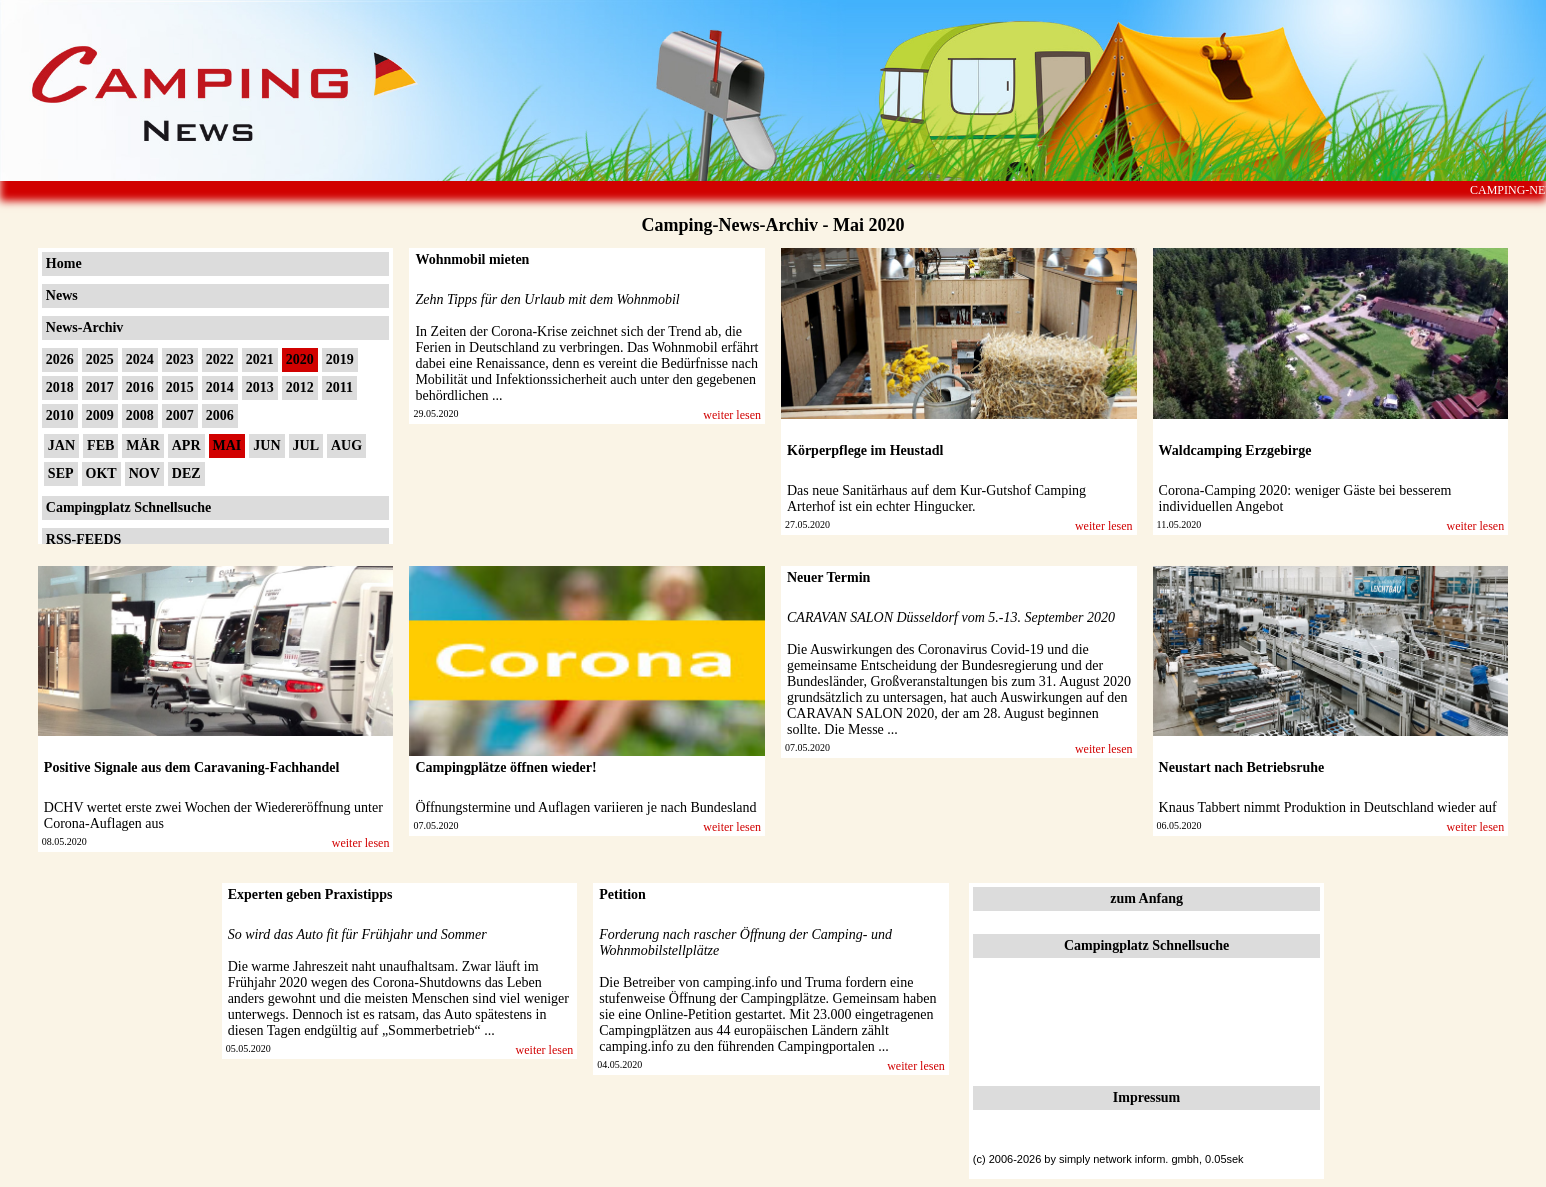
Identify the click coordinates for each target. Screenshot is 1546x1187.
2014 (220, 387)
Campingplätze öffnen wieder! (505, 767)
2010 (60, 415)
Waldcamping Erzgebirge (1235, 450)
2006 (220, 415)
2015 (180, 387)
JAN (61, 445)
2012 (300, 387)
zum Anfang (1146, 898)
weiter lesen (732, 415)
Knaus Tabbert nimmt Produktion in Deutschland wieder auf (1328, 807)
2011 (339, 387)
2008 (140, 415)
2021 (260, 359)
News (62, 295)
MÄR (142, 445)
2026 (60, 359)
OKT (101, 473)
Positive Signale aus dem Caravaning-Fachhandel (192, 767)
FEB (100, 445)
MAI (227, 445)
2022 (220, 359)
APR (186, 445)
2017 (100, 387)
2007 (180, 415)
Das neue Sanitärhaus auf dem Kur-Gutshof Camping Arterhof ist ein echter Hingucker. (936, 498)
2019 (340, 359)
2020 (300, 359)
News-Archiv (85, 327)
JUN (266, 445)
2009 (100, 415)
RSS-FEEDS (83, 539)
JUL (306, 445)
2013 (260, 387)
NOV (144, 473)
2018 (60, 387)
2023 (180, 359)
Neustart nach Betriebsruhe (1242, 767)
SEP (61, 473)
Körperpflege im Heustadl (865, 450)
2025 (100, 359)
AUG (346, 445)
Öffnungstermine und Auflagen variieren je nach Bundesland (585, 807)
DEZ (186, 473)
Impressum (1146, 1097)
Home (64, 263)
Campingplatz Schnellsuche (128, 507)
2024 (140, 359)
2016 (140, 387)
